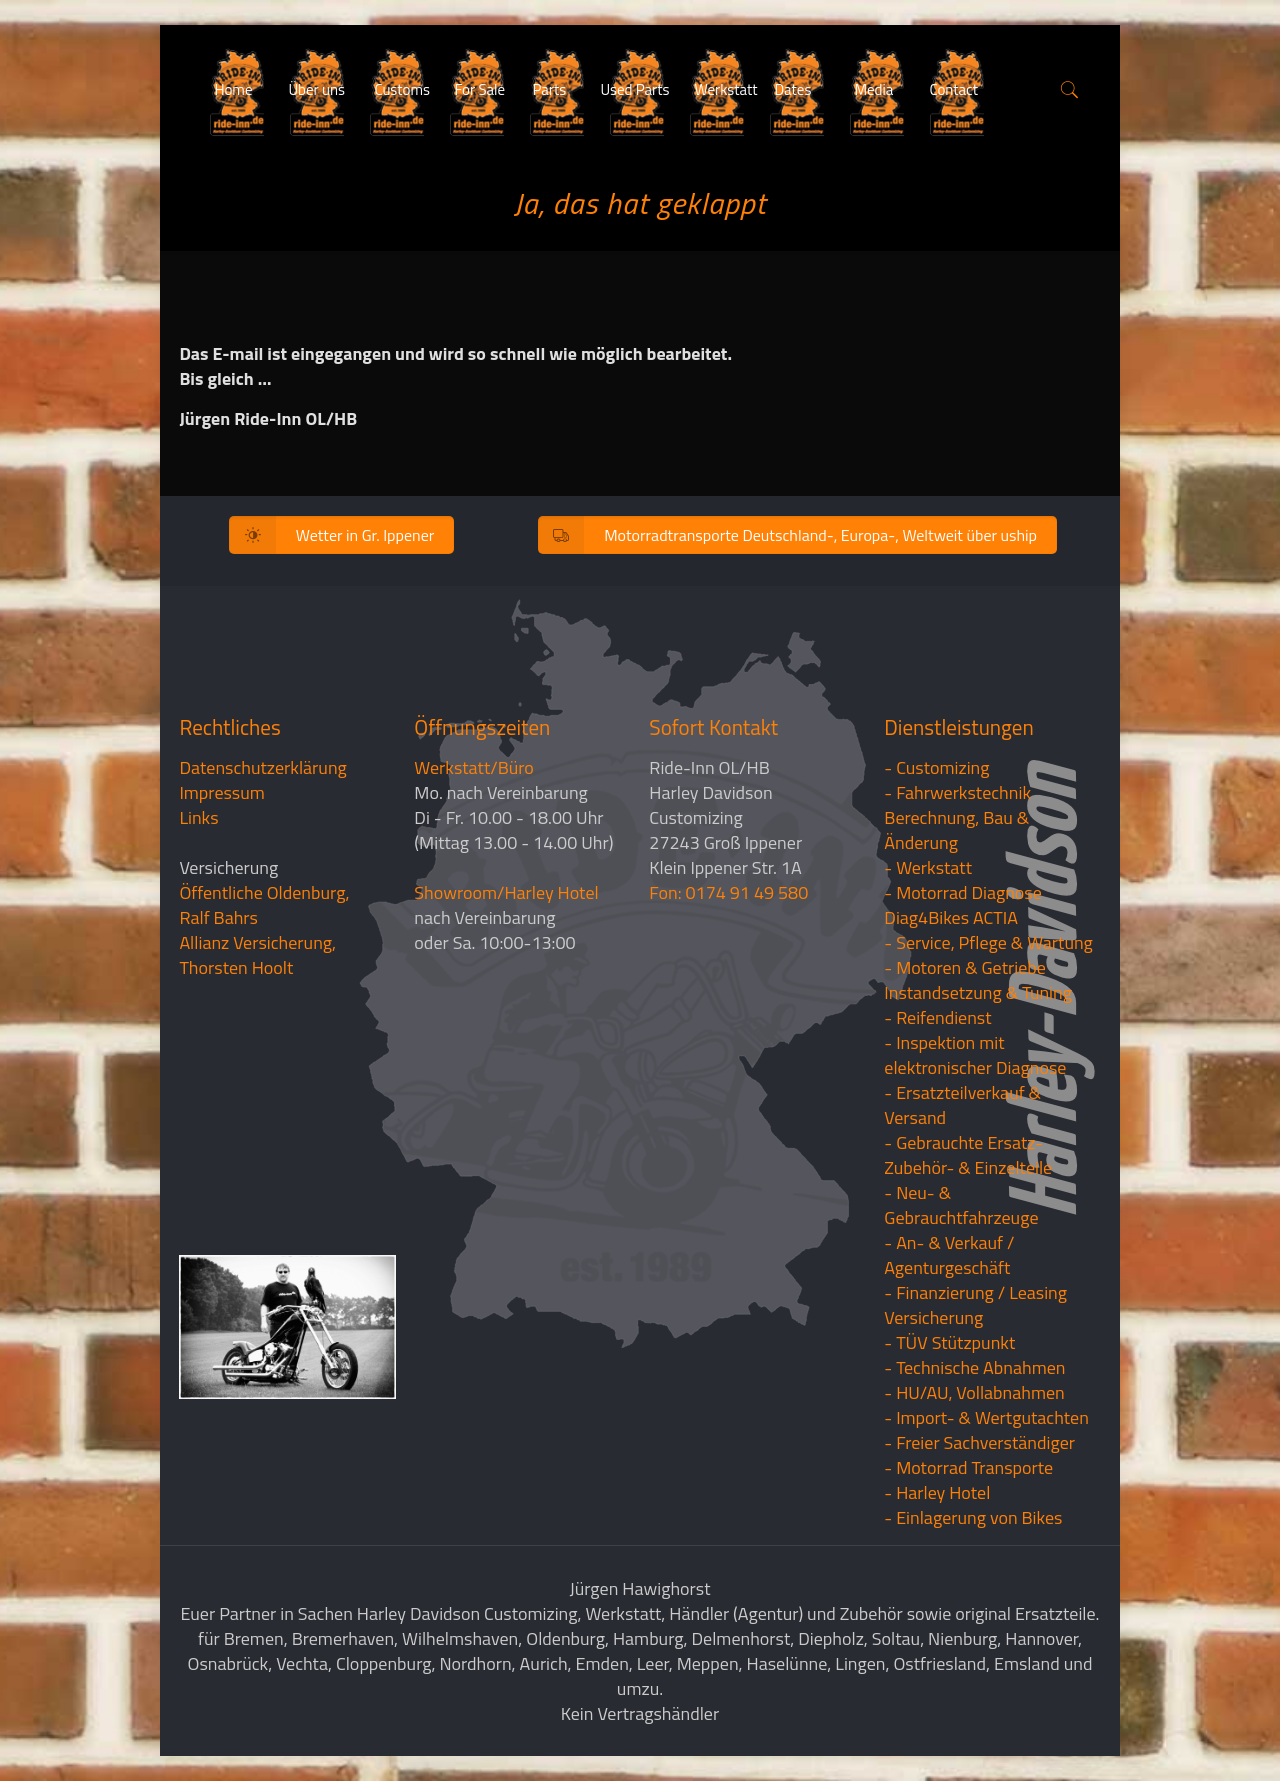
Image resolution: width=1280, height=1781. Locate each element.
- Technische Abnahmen (974, 1367)
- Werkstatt (928, 867)
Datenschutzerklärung (262, 767)
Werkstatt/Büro (473, 767)
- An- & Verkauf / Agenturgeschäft (949, 1255)
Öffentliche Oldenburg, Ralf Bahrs (264, 905)
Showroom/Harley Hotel (506, 892)
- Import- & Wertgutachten (986, 1417)
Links (198, 817)
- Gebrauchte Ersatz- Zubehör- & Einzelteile (968, 1155)
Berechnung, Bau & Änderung (956, 830)
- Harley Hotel (937, 1492)
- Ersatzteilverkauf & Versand (962, 1105)
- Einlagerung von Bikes (973, 1517)
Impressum (221, 792)
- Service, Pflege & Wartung (988, 942)
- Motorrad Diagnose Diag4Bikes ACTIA (963, 905)
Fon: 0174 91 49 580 (728, 892)
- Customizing (936, 767)
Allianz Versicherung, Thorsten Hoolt (257, 955)
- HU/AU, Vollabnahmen (974, 1392)
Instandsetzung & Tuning (978, 992)
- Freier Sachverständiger (979, 1442)
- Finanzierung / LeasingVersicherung (975, 1305)
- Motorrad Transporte (968, 1467)
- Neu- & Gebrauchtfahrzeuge (961, 1205)
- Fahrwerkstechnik (957, 792)
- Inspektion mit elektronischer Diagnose (975, 1055)
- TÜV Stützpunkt (949, 1342)
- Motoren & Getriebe (965, 967)
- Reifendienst (937, 1017)
